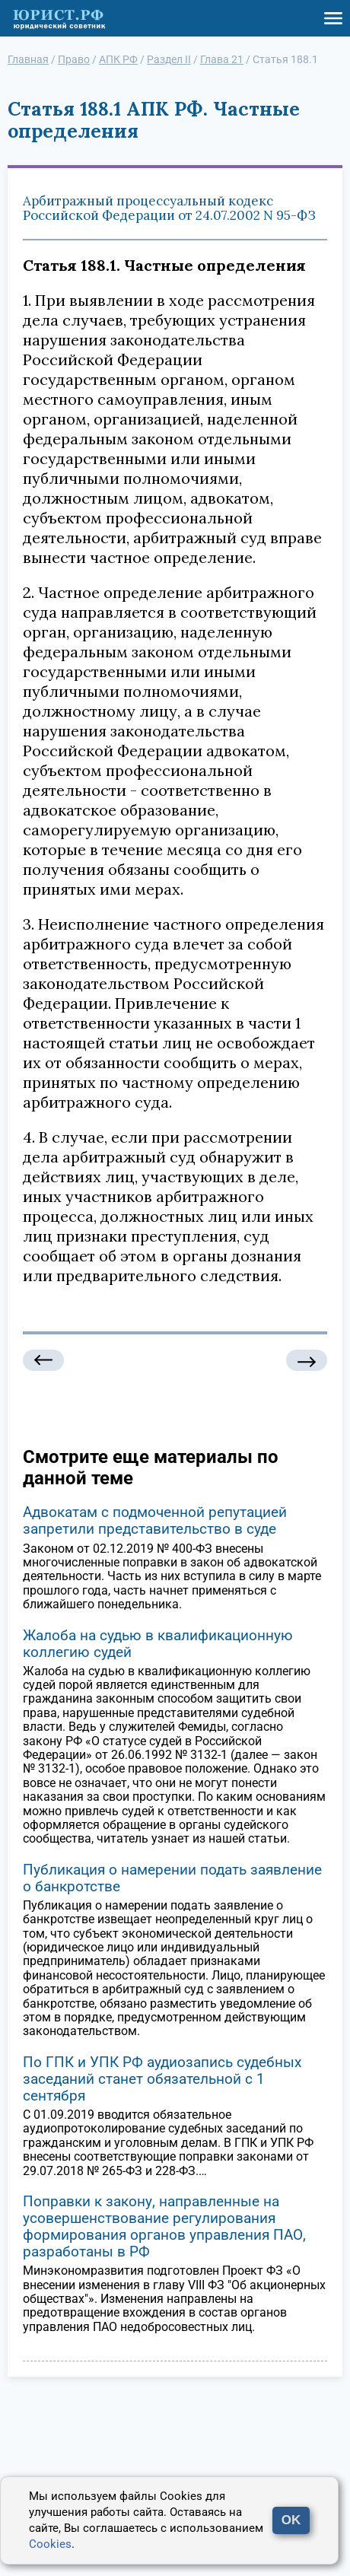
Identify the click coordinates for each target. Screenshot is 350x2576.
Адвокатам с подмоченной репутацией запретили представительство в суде (155, 1520)
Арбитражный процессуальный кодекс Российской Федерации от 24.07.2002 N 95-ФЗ (169, 208)
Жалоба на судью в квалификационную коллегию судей (158, 1644)
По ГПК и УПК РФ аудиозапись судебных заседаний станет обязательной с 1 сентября (162, 2078)
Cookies (50, 2544)
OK (291, 2520)
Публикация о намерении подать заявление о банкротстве (172, 1878)
